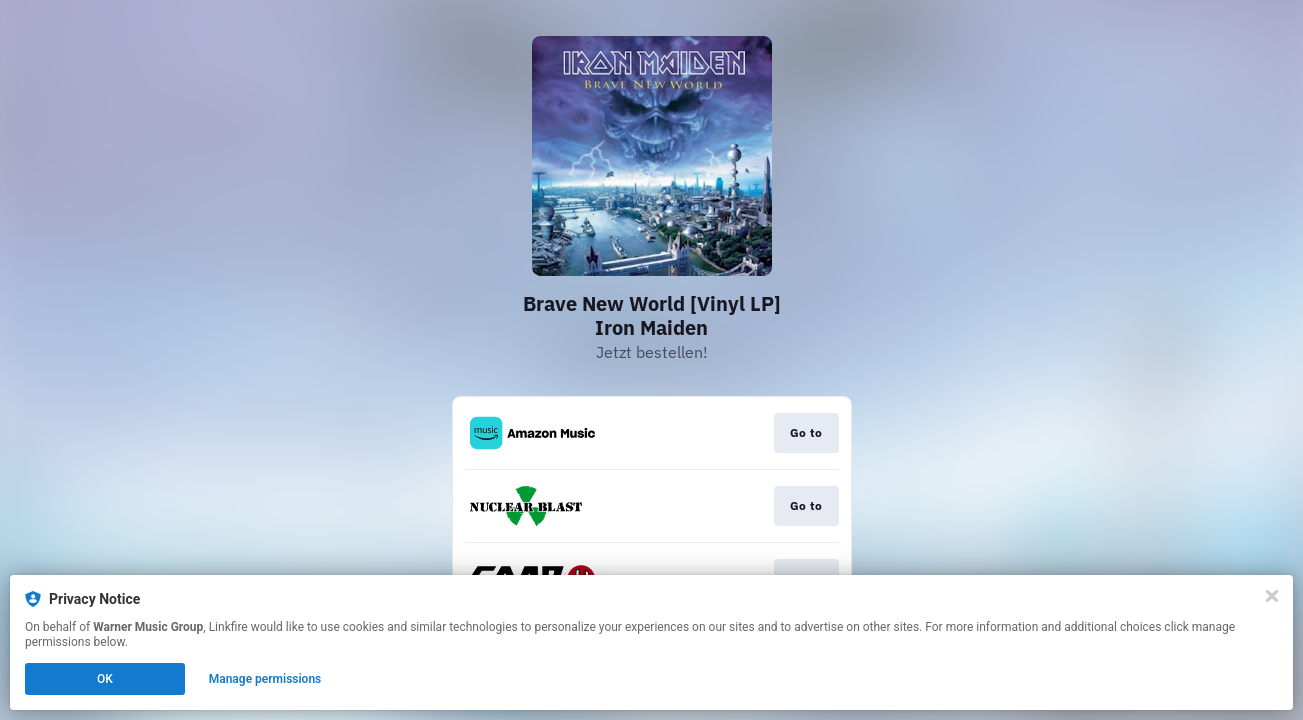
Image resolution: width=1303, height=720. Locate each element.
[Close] (1272, 596)
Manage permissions (265, 679)
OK (105, 679)
